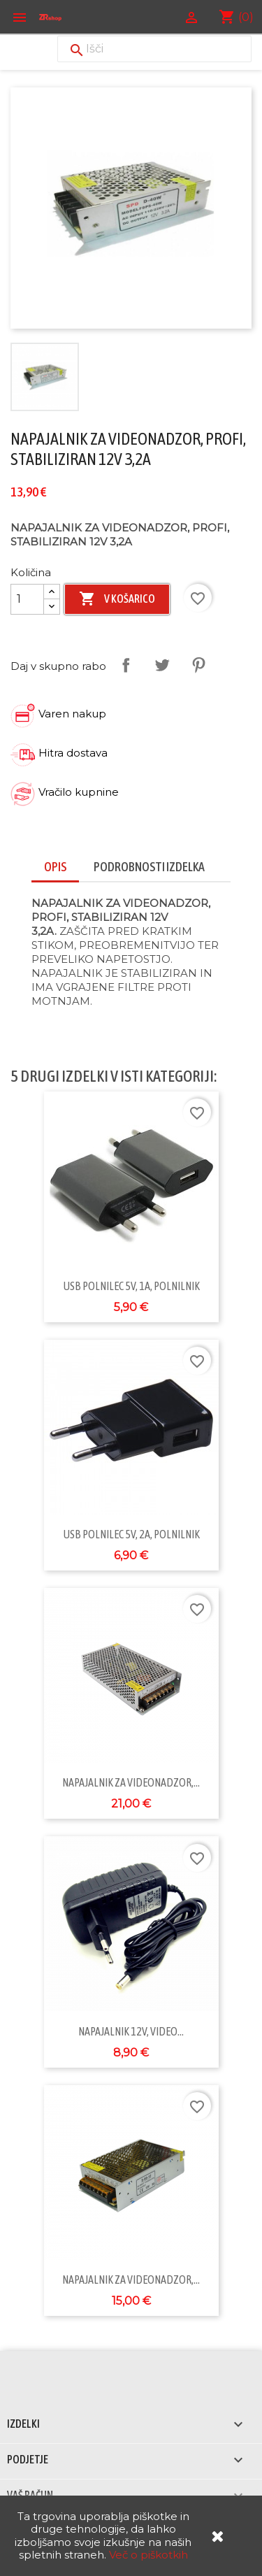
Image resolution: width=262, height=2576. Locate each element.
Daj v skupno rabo (126, 665)
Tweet (162, 665)
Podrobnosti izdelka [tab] (149, 866)
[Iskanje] (154, 49)
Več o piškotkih (148, 2554)
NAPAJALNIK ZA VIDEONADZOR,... (131, 1782)
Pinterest (198, 665)
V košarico (117, 599)
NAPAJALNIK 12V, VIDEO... (131, 2031)
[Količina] (27, 599)
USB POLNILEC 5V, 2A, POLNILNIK (131, 1534)
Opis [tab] (55, 866)
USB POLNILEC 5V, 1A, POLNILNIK (131, 1286)
